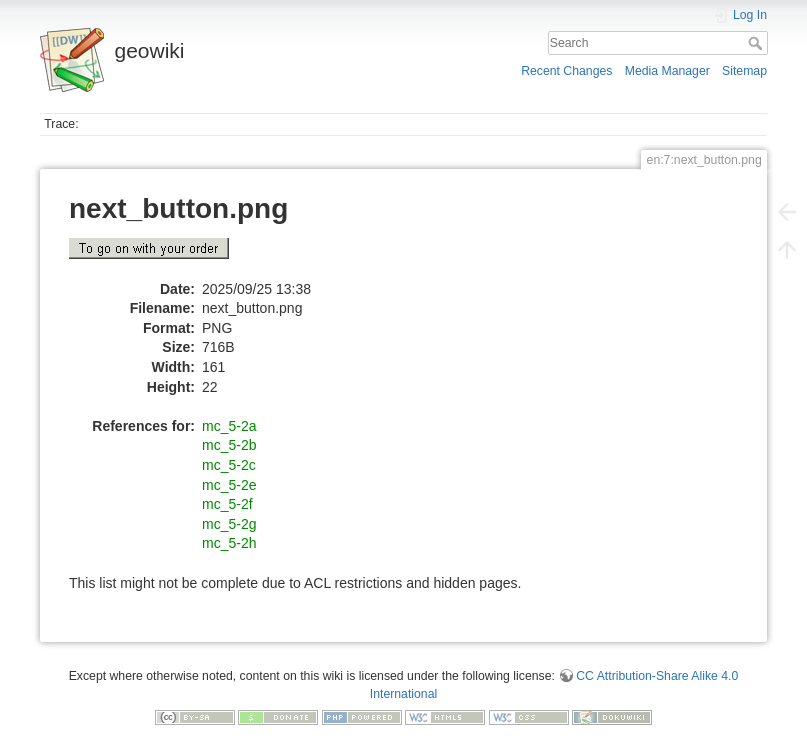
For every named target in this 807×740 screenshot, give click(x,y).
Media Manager (667, 71)
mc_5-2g (229, 524)
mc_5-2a (229, 426)
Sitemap (744, 71)
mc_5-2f (227, 504)
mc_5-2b (229, 445)
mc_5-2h (229, 543)
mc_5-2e (229, 485)
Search (757, 43)
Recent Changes (566, 71)
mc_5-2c (229, 465)
